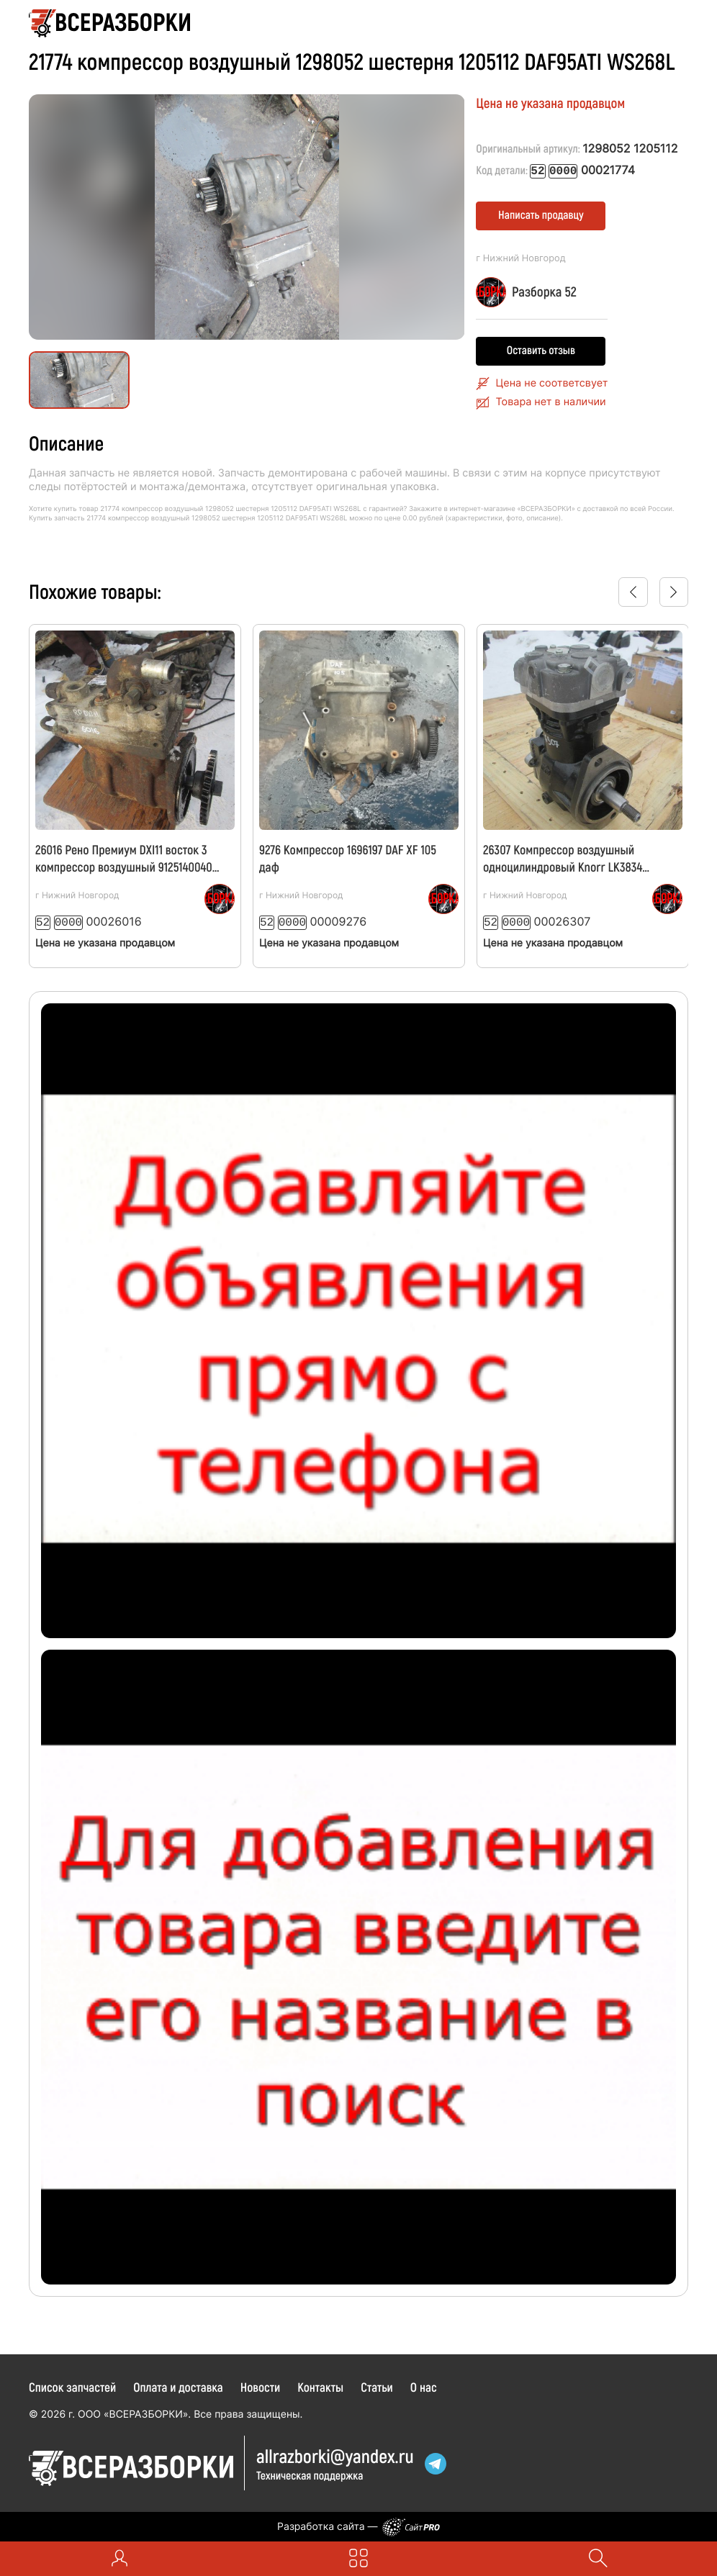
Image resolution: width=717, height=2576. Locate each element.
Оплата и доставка (178, 2384)
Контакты (320, 2384)
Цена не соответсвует (552, 382)
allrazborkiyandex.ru (335, 2454)
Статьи (377, 2384)
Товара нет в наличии (551, 401)
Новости (260, 2384)
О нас (423, 2384)
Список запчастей (72, 2384)
